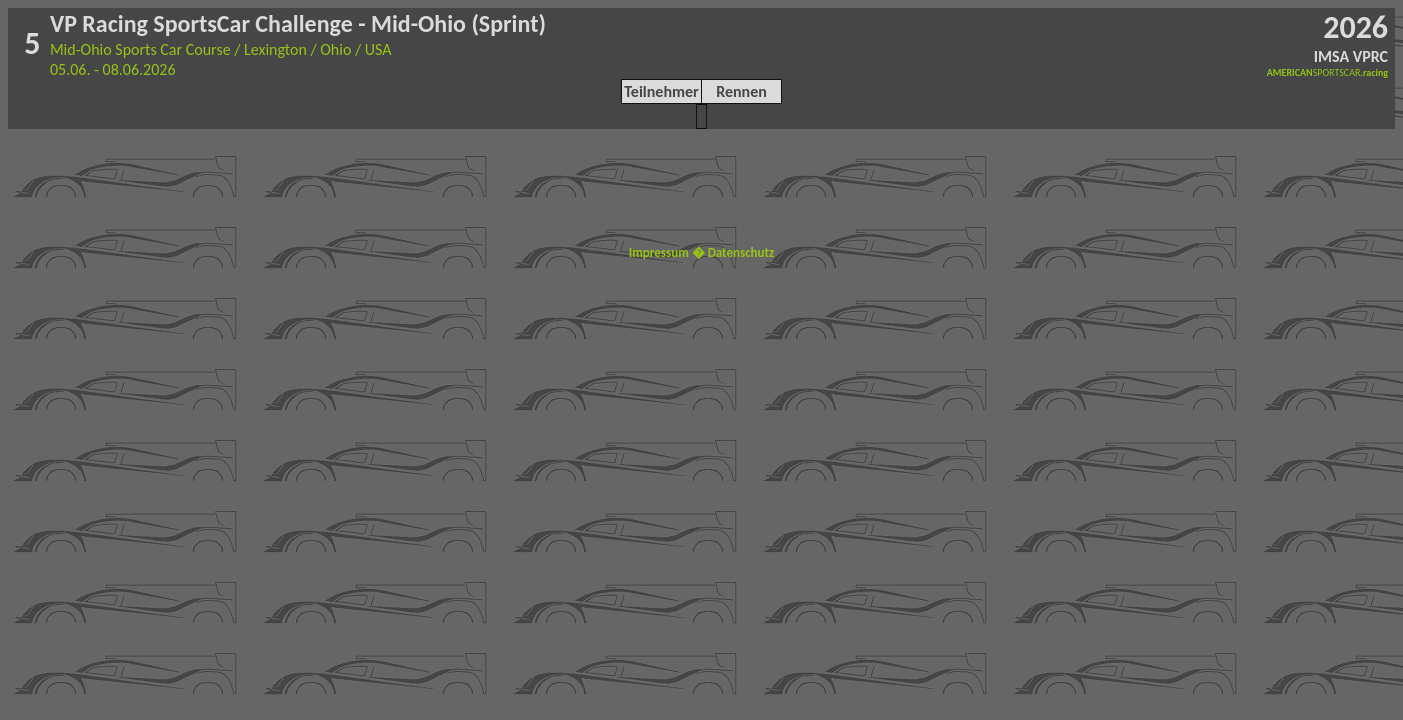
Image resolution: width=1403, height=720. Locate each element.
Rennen (741, 91)
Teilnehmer (661, 91)
